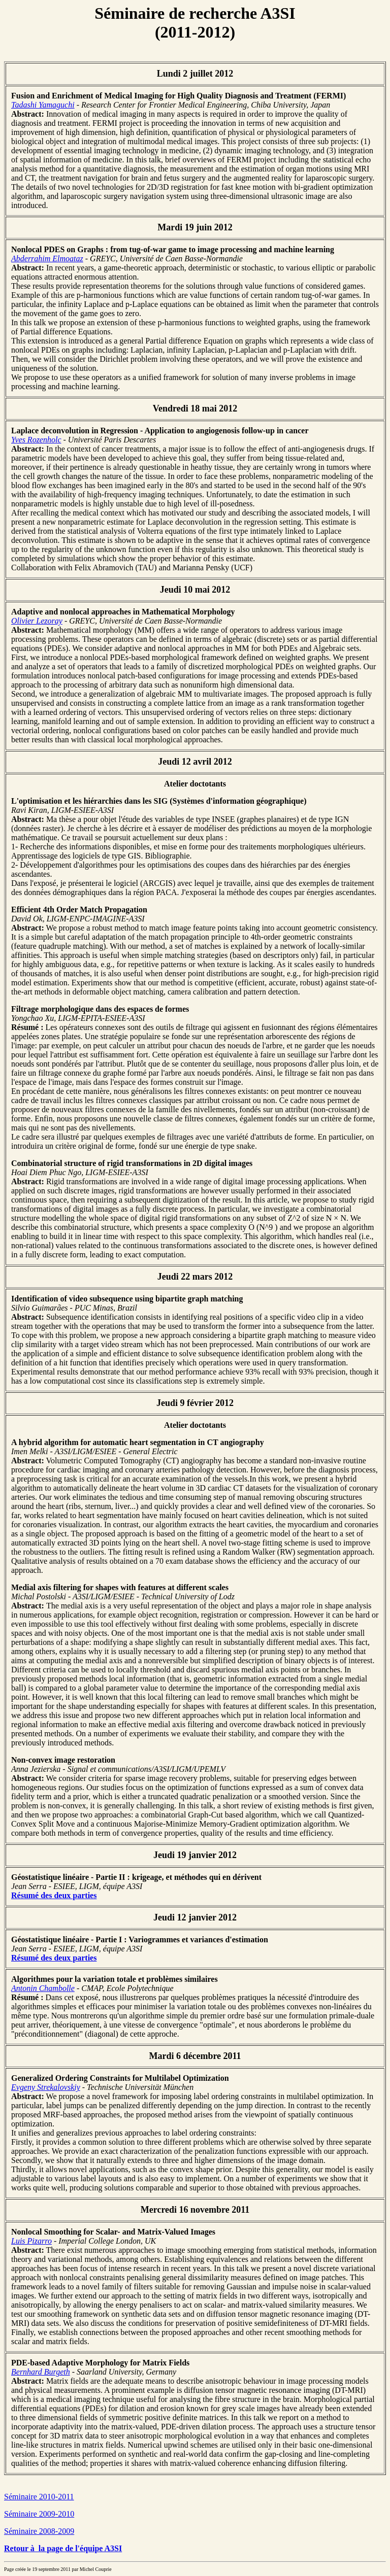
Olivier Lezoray (36, 620)
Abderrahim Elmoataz (47, 258)
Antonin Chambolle (43, 1988)
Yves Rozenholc (36, 439)
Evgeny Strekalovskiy (45, 2087)
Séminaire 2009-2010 (39, 2514)
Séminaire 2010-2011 (39, 2496)
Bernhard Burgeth (40, 2371)
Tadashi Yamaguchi (43, 104)
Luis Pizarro (31, 2241)
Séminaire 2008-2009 (39, 2531)
